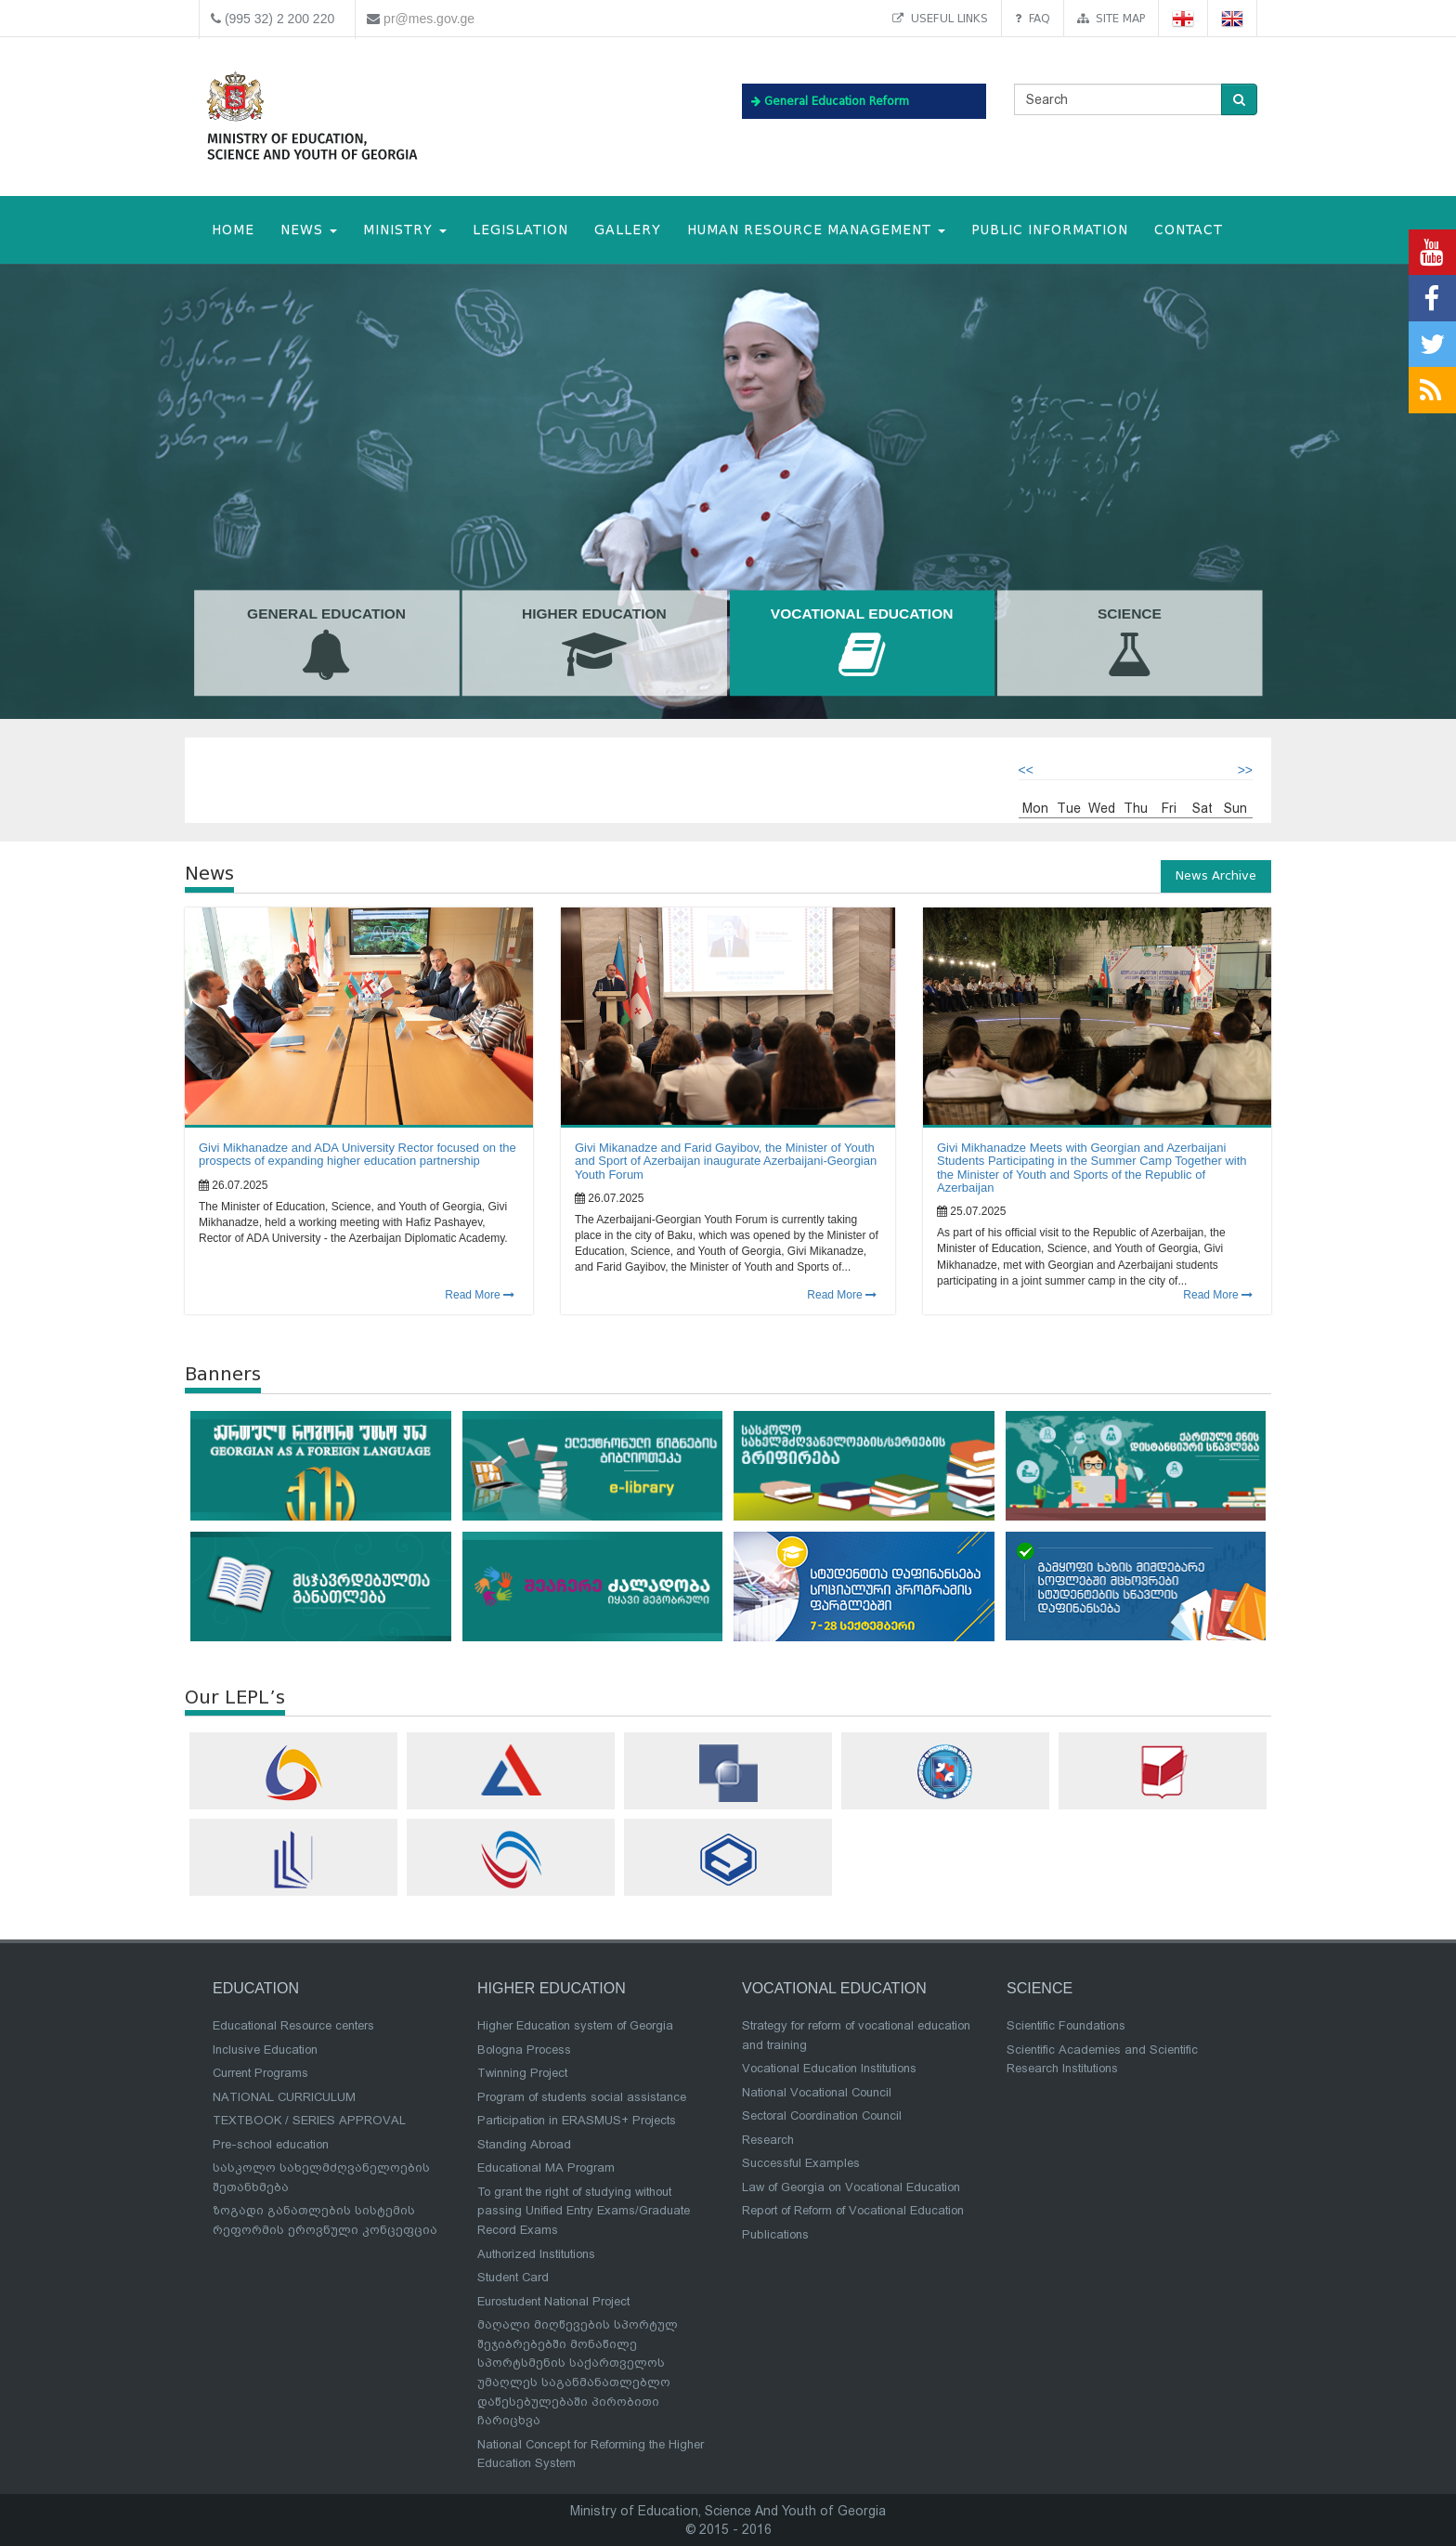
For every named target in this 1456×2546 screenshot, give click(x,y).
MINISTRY (405, 230)
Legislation (520, 230)
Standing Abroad (524, 2144)
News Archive (1216, 875)
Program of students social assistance (581, 2097)
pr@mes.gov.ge (429, 18)
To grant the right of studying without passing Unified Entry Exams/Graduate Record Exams (583, 2211)
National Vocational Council (816, 2092)
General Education (327, 644)
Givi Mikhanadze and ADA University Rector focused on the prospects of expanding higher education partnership (357, 1154)
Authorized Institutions (536, 2254)
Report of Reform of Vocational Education (853, 2210)
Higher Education (594, 644)
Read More (479, 1294)
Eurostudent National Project (553, 2301)
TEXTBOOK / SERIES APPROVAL (309, 2120)
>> (1245, 770)
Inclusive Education (265, 2049)
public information (1049, 230)
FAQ (1032, 18)
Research (768, 2140)
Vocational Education (861, 644)
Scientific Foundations (1066, 2025)
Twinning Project (522, 2073)
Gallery (627, 230)
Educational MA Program (546, 2167)
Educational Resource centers (293, 2025)
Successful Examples (801, 2163)
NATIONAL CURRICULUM (284, 2097)
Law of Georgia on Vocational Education (851, 2187)
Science (1130, 644)
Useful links (940, 18)
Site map (1111, 18)
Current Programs (260, 2073)
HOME (233, 230)
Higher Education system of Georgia (575, 2025)
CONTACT (1188, 230)
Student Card (513, 2277)
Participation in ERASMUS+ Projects (576, 2120)
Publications (775, 2234)
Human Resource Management (816, 230)
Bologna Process (524, 2049)
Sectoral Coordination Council (822, 2115)
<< (1026, 770)
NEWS (308, 230)
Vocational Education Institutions (829, 2068)
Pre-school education (271, 2144)
